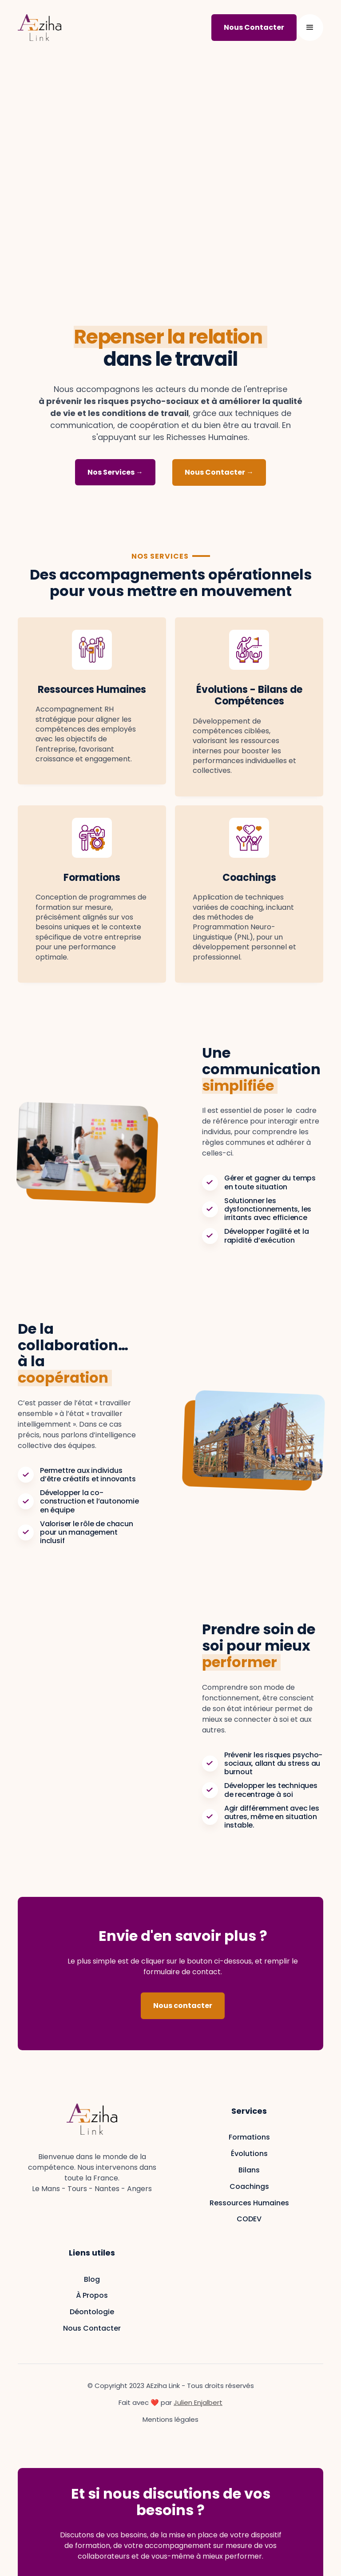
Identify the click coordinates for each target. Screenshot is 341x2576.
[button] (310, 27)
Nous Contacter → (219, 472)
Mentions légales (170, 2420)
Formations (249, 2137)
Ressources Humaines (249, 2203)
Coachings (249, 2186)
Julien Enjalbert (198, 2402)
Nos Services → (115, 472)
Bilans (249, 2170)
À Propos (92, 2295)
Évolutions (249, 2153)
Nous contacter (182, 2005)
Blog (92, 2279)
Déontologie (92, 2312)
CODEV (249, 2219)
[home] (39, 27)
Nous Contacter (92, 2328)
